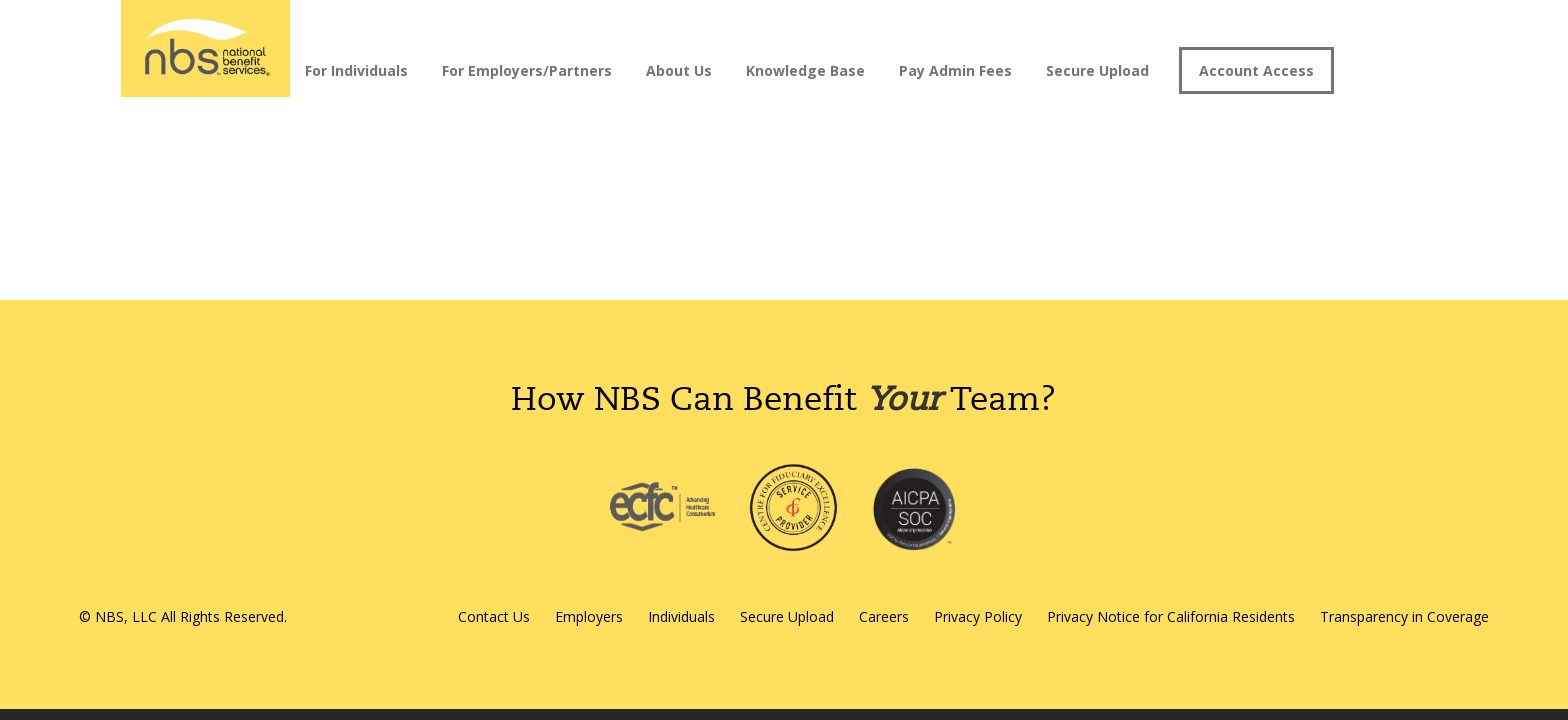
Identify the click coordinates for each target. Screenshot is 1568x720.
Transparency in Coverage (1404, 616)
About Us (679, 70)
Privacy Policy (978, 616)
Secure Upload (1097, 70)
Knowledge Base (805, 70)
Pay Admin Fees (955, 70)
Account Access (1256, 70)
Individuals (681, 616)
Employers (589, 616)
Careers (884, 616)
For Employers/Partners (527, 70)
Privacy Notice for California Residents (1171, 616)
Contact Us (494, 616)
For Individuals (356, 70)
